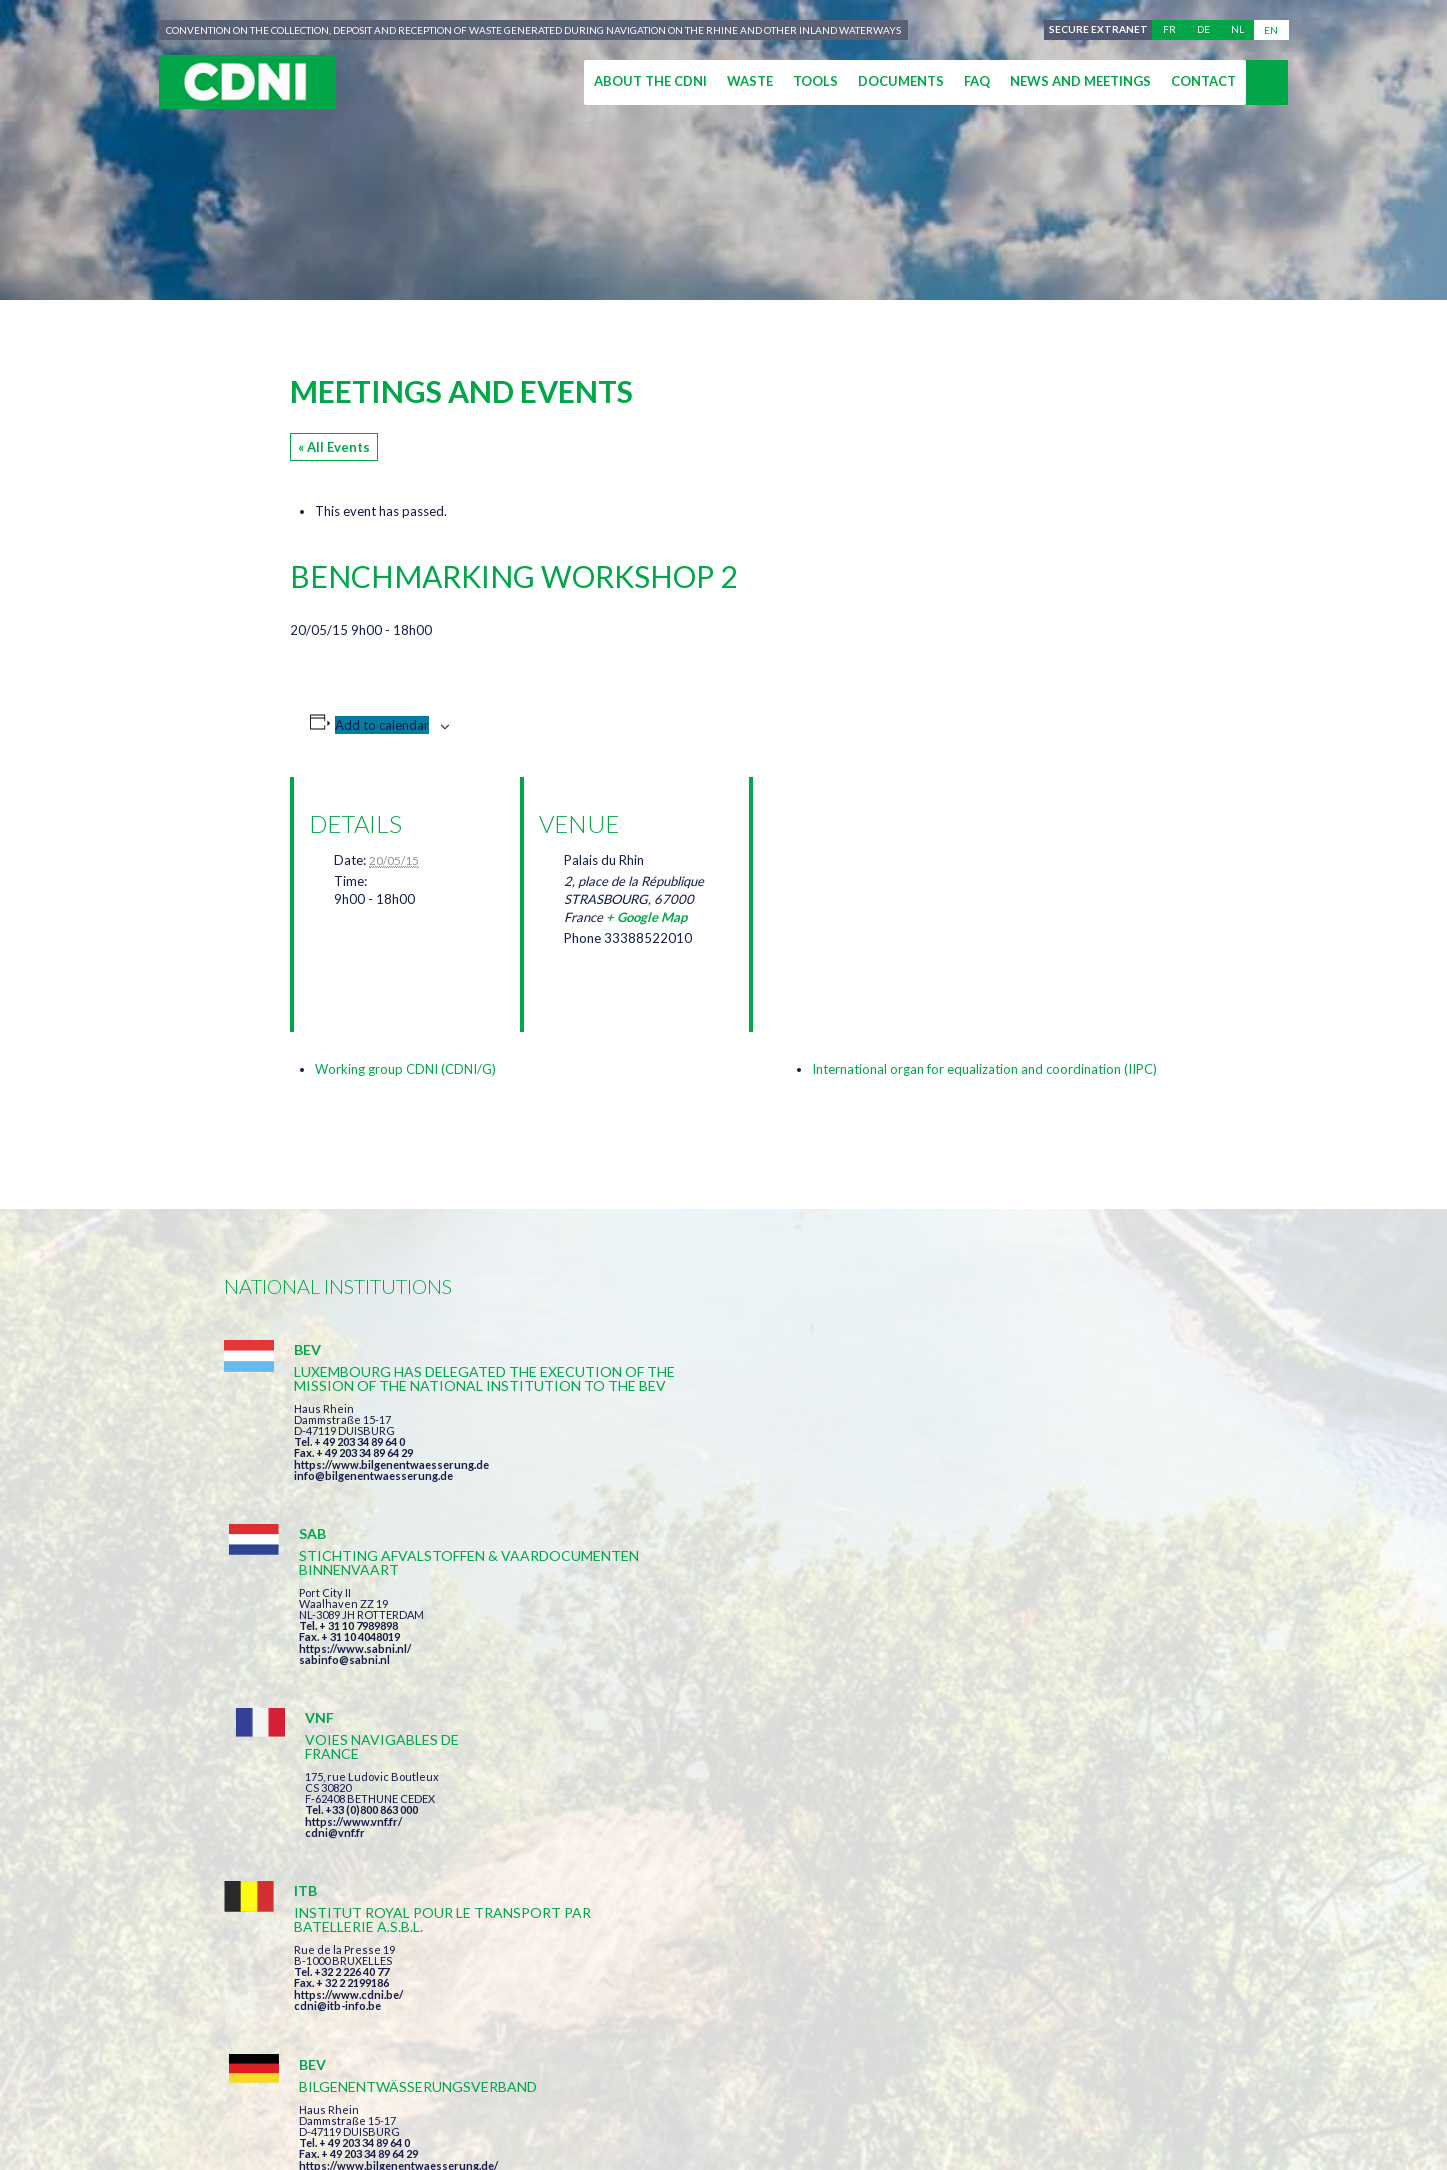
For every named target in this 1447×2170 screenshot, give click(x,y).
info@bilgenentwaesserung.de (373, 1517)
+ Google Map (646, 917)
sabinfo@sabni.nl (681, 1489)
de (1203, 30)
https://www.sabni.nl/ (692, 1478)
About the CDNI (650, 81)
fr (1169, 30)
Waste (750, 81)
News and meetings (1080, 81)
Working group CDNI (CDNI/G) (405, 1069)
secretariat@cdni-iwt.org (1314, 1987)
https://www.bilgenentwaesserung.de (391, 1506)
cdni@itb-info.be (337, 1709)
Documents (901, 81)
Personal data (870, 2081)
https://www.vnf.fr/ (1026, 1453)
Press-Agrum (370, 2117)
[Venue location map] (873, 882)
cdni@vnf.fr (1008, 1464)
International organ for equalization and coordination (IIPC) (984, 1069)
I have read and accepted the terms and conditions (846, 1872)
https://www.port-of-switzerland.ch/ (1073, 1709)
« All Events (334, 447)
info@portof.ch (1017, 1720)
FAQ (977, 81)
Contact (1203, 81)
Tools (815, 81)
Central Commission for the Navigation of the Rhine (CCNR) (456, 2081)
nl (1237, 30)
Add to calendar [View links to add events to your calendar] (382, 725)
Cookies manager (1016, 2081)
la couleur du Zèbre (533, 2117)
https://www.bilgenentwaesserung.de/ (735, 1681)
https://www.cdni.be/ (348, 1698)
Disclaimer (751, 2081)
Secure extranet (1095, 30)
